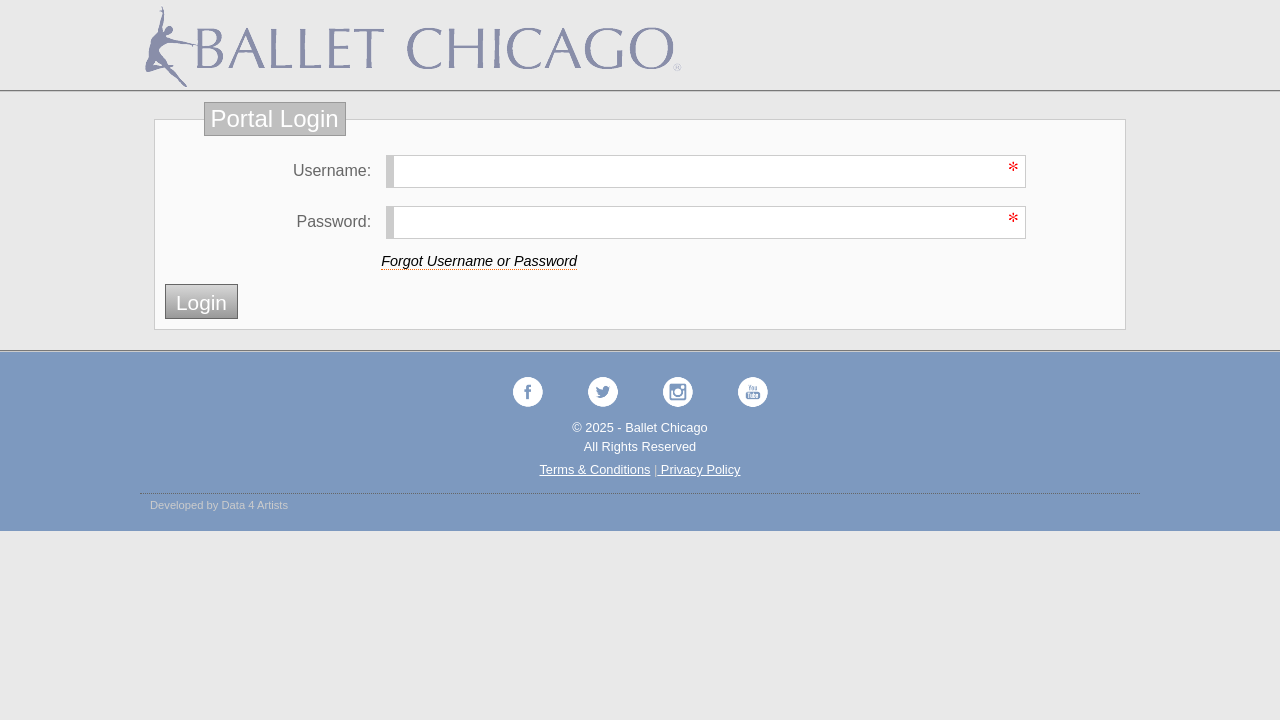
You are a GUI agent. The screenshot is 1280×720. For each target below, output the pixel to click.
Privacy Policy (698, 469)
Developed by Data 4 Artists (219, 505)
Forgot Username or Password (479, 261)
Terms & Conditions (594, 469)
